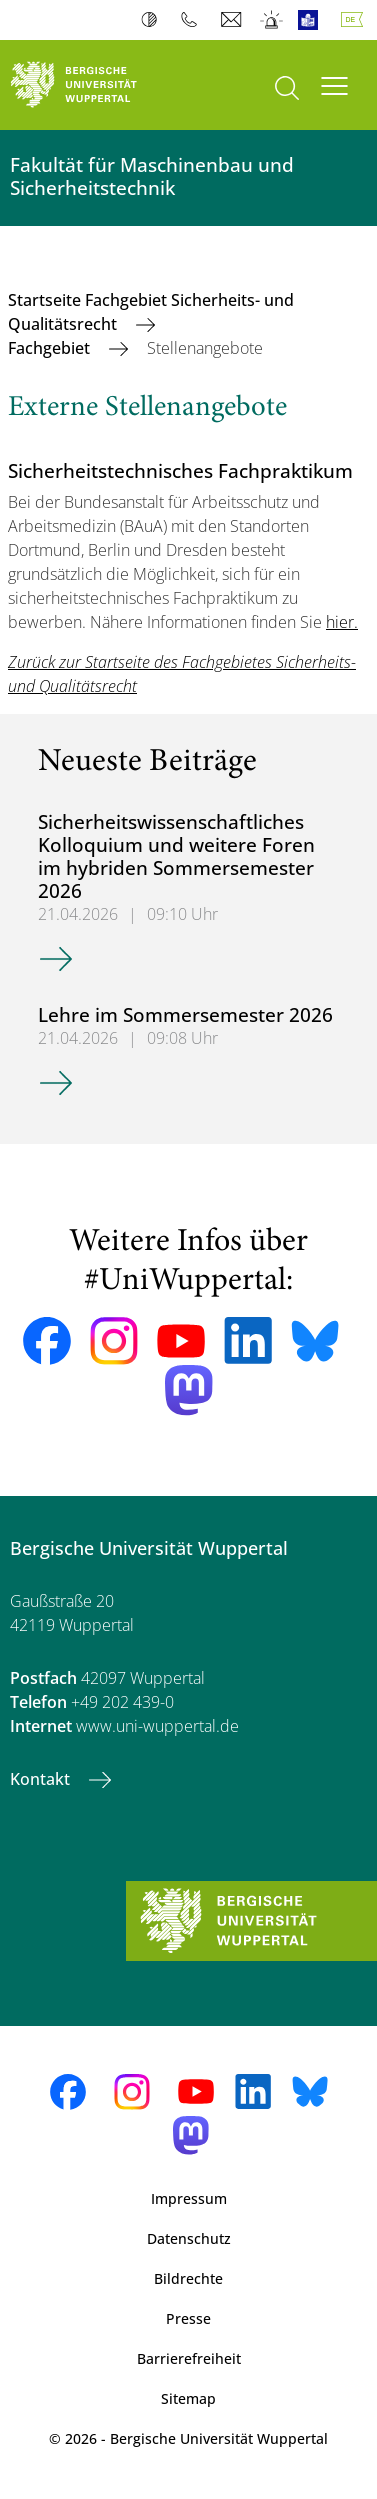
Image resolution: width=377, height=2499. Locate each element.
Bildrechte (188, 2278)
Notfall (272, 20)
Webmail (233, 20)
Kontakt (42, 1779)
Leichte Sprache (312, 20)
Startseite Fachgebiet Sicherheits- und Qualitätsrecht (151, 312)
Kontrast (153, 20)
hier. (342, 622)
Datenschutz (189, 2238)
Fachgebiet (51, 348)
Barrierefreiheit (189, 2358)
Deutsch (356, 20)
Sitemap (188, 2398)
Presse (188, 2318)
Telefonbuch (193, 20)
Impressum (189, 2198)
